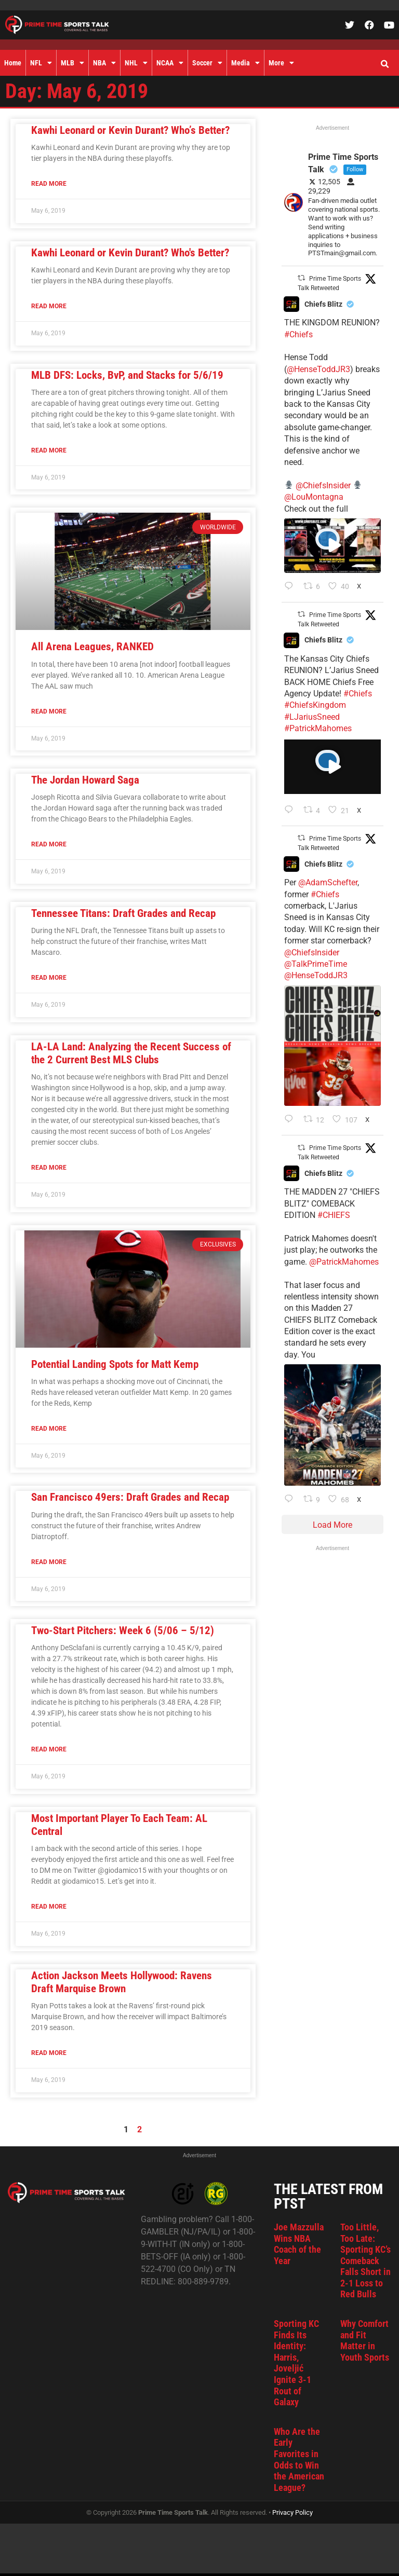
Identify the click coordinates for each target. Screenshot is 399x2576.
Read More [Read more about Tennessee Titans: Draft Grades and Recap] (48, 977)
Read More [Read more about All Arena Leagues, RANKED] (48, 711)
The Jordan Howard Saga (85, 780)
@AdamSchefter (327, 882)
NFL (41, 63)
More (281, 63)
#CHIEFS (333, 1215)
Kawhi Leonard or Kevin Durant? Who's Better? (130, 252)
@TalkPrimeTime (315, 964)
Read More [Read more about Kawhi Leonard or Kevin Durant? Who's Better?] (48, 306)
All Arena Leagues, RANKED (92, 646)
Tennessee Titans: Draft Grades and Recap (123, 913)
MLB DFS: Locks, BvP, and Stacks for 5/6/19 (127, 375)
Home (12, 63)
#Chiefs (298, 334)
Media (245, 63)
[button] (384, 64)
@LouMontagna (313, 497)
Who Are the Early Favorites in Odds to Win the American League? (299, 2459)
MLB (72, 63)
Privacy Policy (292, 2512)
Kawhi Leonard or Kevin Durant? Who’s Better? (130, 130)
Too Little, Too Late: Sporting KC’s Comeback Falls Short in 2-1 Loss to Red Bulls (365, 2261)
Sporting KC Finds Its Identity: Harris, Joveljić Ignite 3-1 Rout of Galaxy (296, 2362)
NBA (104, 63)
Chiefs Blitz (323, 304)
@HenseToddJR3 (318, 369)
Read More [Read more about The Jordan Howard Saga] (48, 844)
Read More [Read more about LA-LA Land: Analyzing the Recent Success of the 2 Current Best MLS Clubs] (48, 1167)
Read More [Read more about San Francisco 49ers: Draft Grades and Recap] (48, 1562)
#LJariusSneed (312, 717)
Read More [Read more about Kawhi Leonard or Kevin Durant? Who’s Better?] (48, 183)
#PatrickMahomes (318, 728)
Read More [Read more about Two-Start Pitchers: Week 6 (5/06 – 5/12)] (48, 1749)
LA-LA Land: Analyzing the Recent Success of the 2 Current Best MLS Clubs (131, 1053)
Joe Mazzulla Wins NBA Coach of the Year (299, 2244)
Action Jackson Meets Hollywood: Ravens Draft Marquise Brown (121, 1982)
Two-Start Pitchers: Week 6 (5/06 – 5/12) (122, 1630)
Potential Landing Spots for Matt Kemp (114, 1364)
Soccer (207, 63)
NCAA (169, 63)
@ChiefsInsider (323, 485)
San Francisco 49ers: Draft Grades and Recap (130, 1497)
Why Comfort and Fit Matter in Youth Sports (364, 2340)
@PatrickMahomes (344, 1262)
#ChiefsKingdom (315, 705)
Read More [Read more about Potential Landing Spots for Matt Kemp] (48, 1428)
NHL (136, 63)
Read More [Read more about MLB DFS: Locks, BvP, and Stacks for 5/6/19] (48, 450)
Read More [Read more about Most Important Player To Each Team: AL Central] (48, 1906)
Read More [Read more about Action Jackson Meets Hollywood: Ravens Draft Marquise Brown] (48, 2053)
